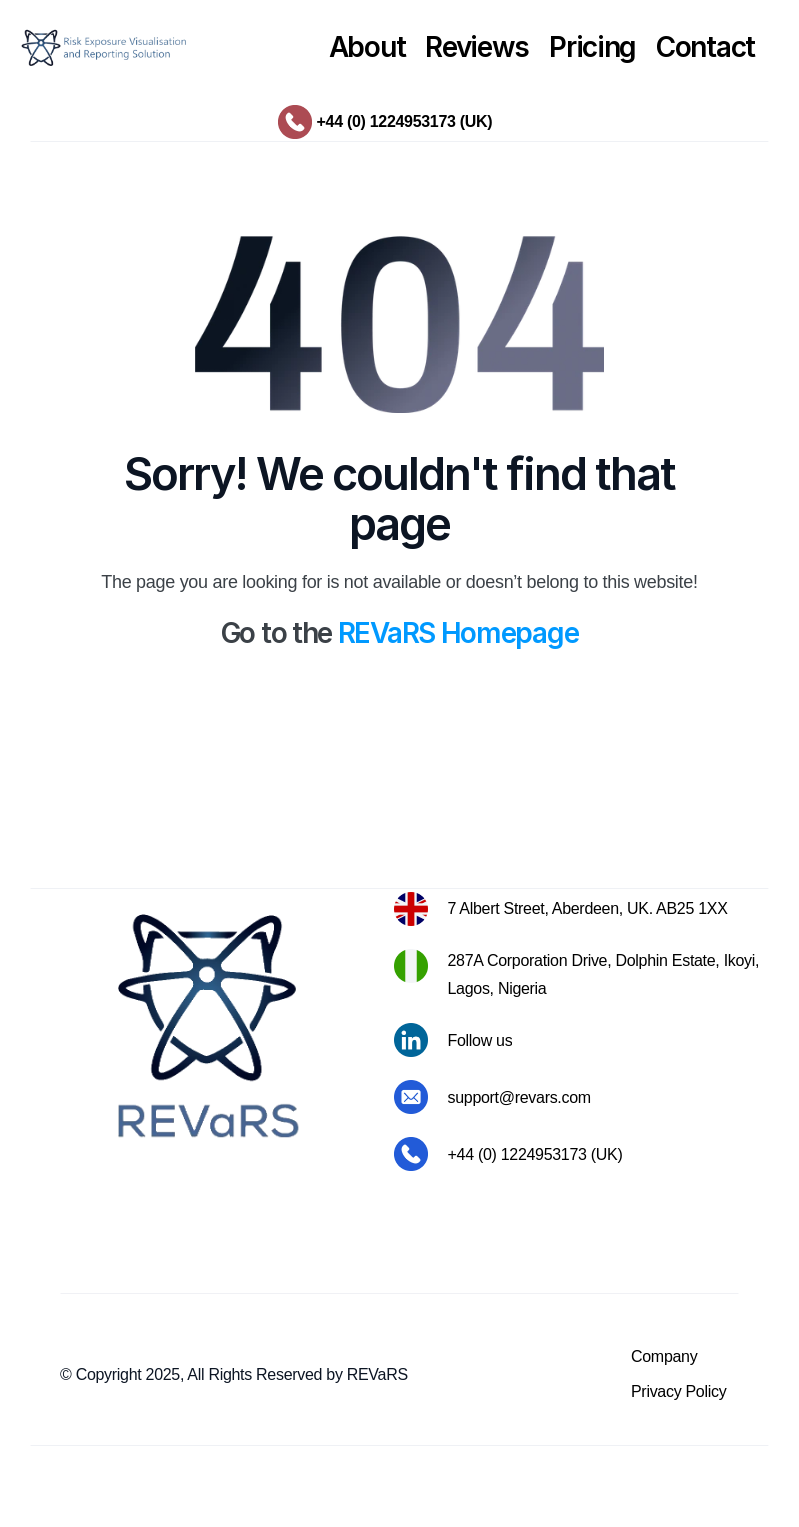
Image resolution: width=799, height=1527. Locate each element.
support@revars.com (519, 1097)
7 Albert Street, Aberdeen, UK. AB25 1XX (588, 908)
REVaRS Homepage (458, 633)
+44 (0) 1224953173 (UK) (405, 121)
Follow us (480, 1040)
